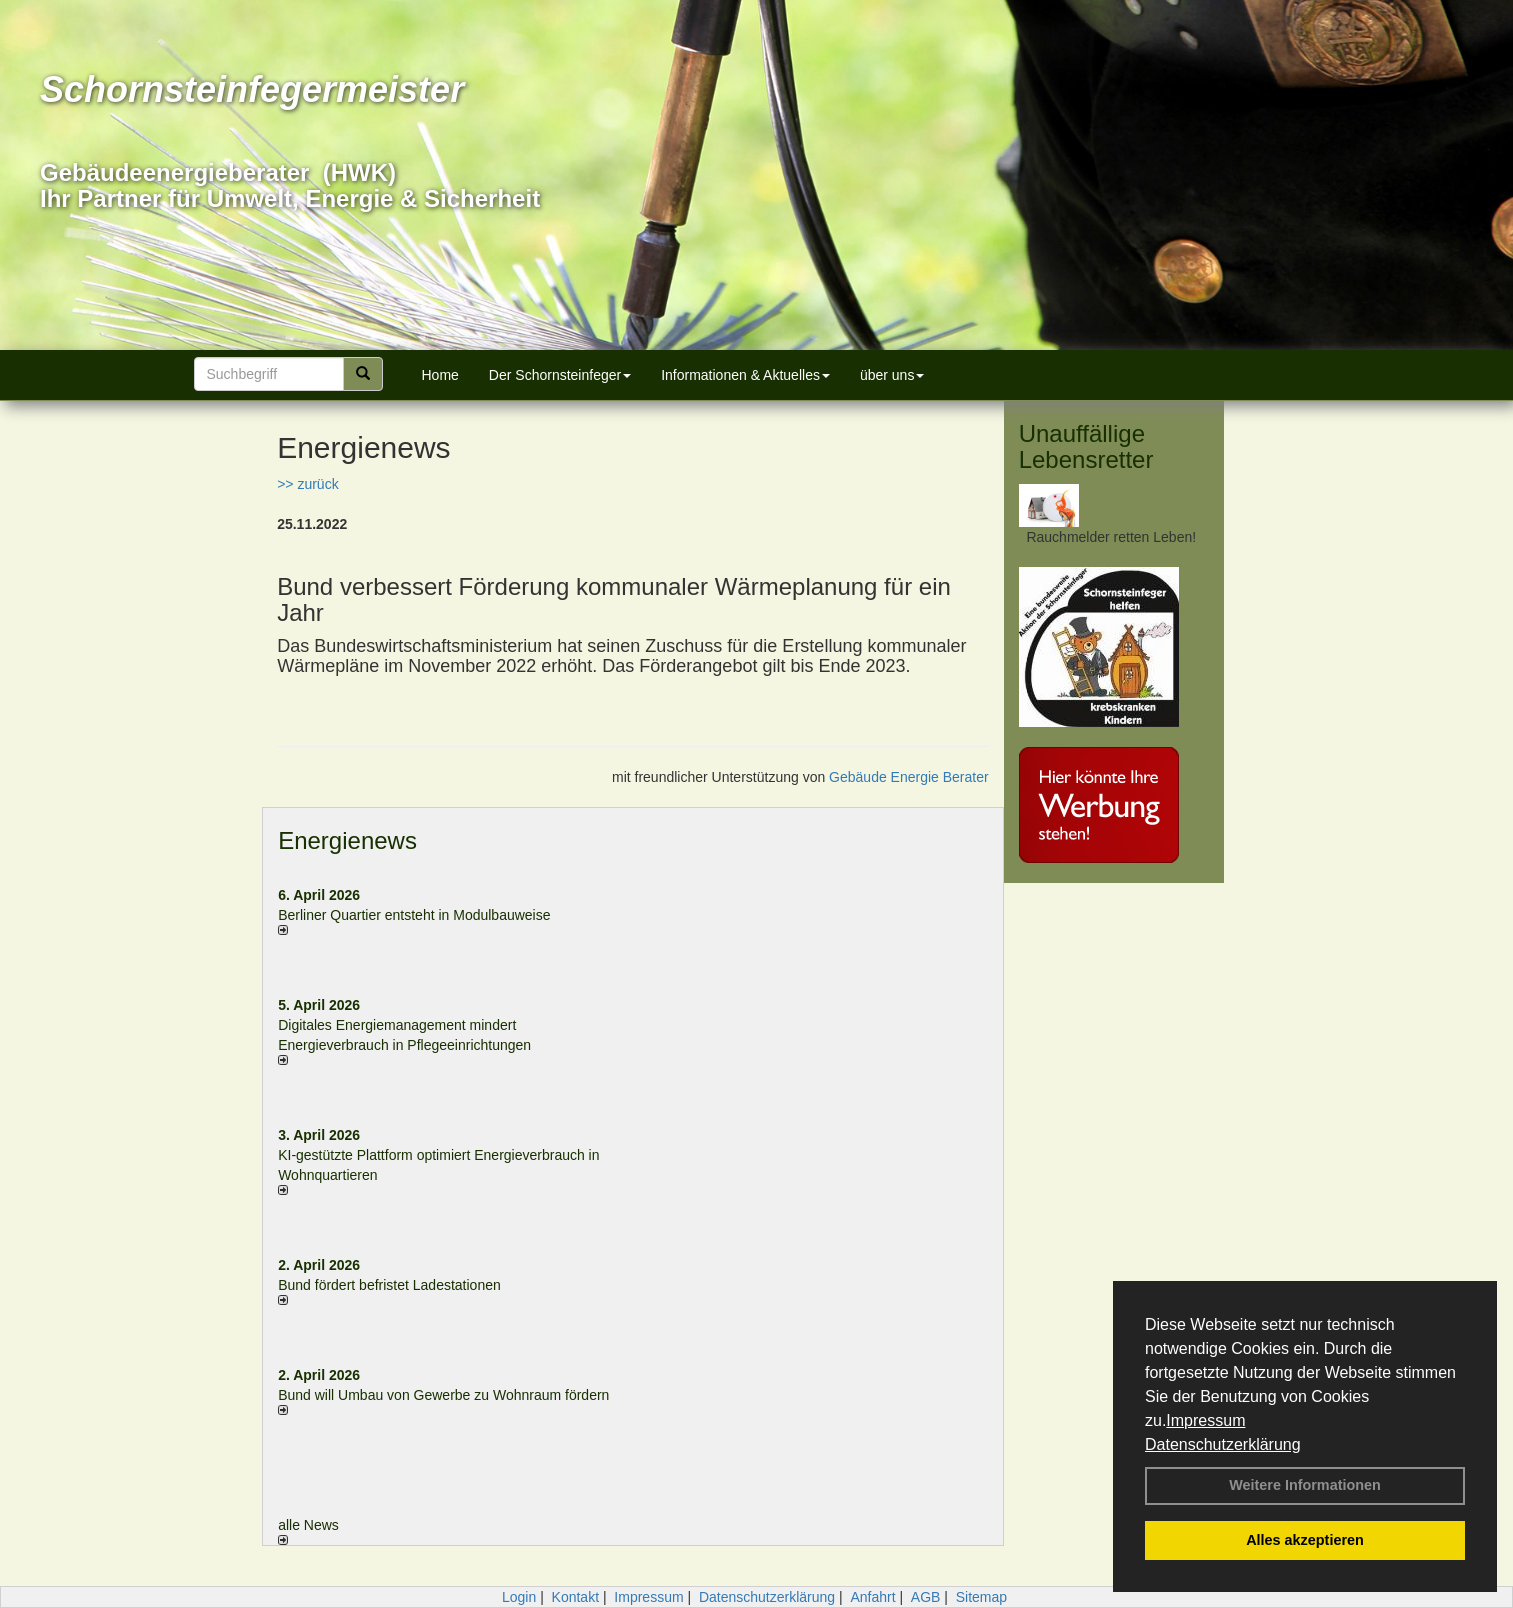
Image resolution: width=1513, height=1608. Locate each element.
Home (440, 375)
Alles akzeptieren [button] (1305, 1540)
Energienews (347, 840)
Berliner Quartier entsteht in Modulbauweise (414, 915)
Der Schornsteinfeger (560, 375)
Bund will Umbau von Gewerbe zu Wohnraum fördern (443, 1395)
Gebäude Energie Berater (909, 777)
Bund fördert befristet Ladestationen (389, 1285)
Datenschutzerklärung (1223, 1444)
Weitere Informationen (1305, 1485)
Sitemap (981, 1597)
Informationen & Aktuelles (745, 375)
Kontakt (575, 1597)
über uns (892, 375)
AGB (926, 1597)
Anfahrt (872, 1597)
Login (519, 1597)
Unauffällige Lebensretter (1086, 446)
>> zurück (307, 484)
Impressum (1205, 1420)
